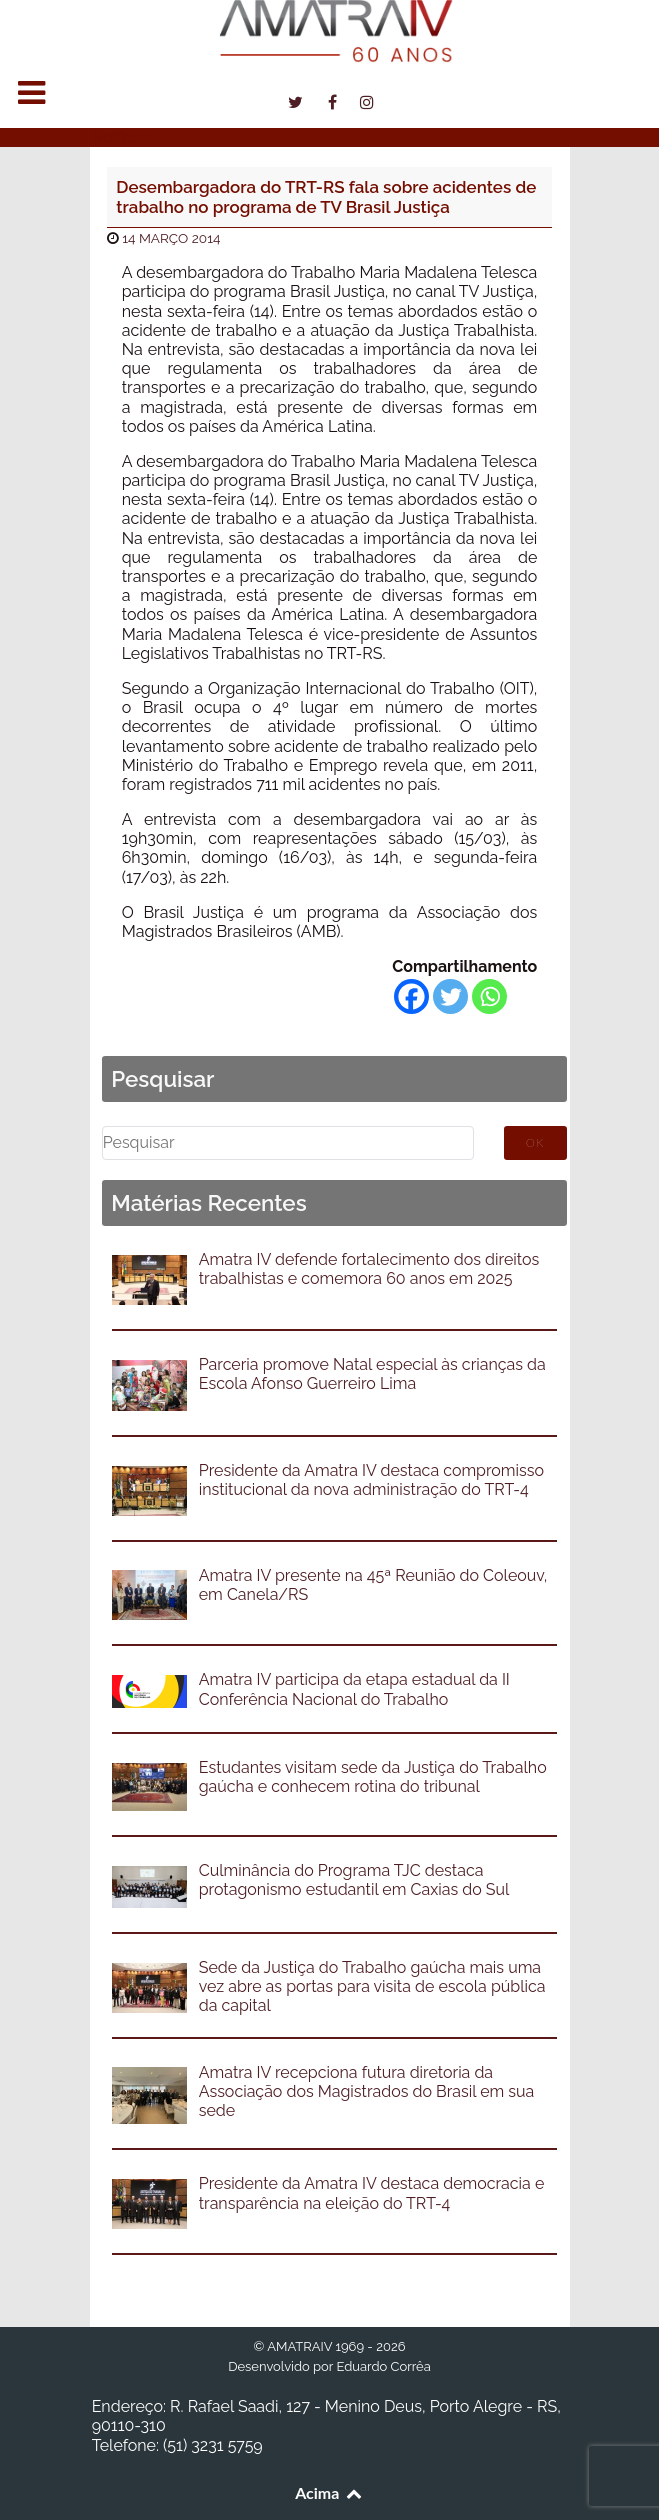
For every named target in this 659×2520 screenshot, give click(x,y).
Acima (329, 2492)
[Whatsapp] (489, 996)
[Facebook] (411, 996)
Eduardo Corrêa (383, 2366)
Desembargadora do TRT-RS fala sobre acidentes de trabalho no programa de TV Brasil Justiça (326, 197)
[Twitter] (450, 996)
